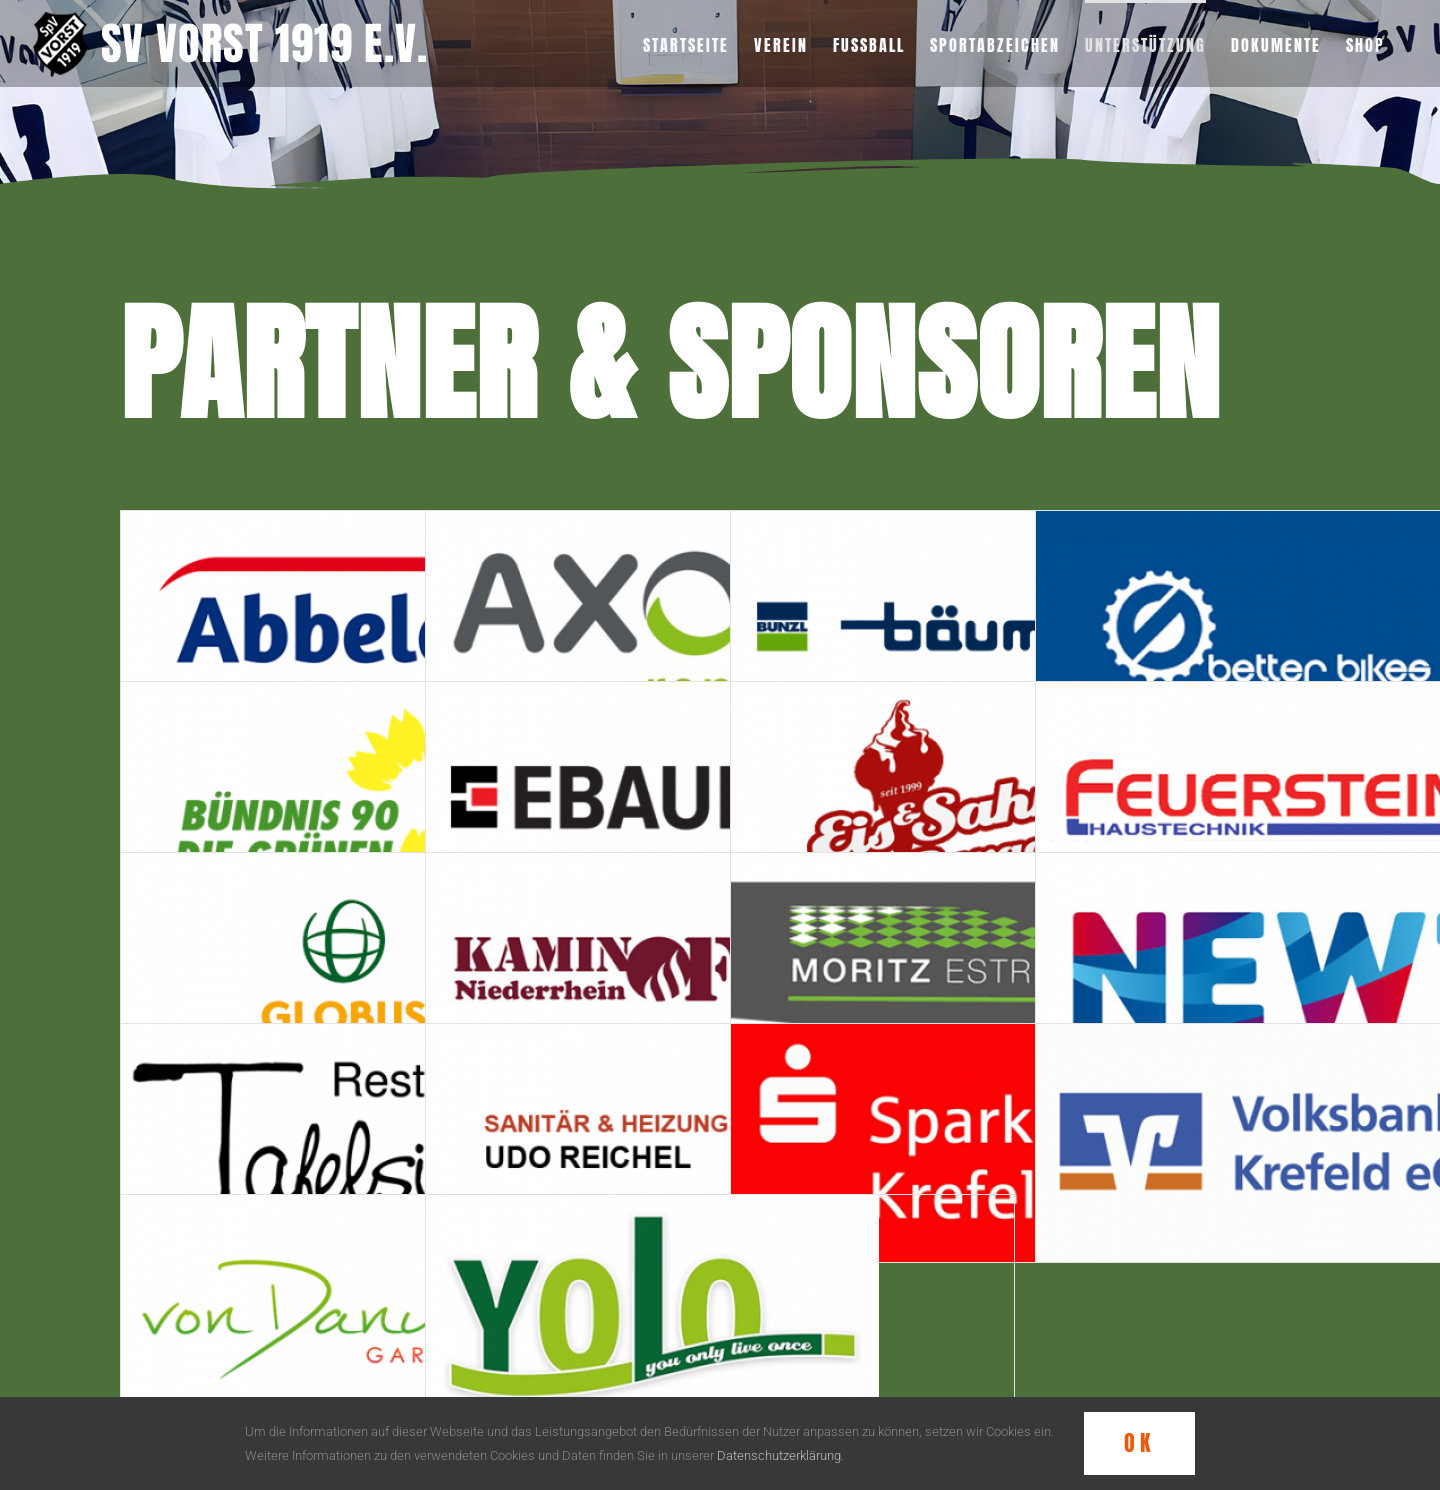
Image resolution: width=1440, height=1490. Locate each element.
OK (1139, 1442)
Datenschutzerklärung (779, 1455)
